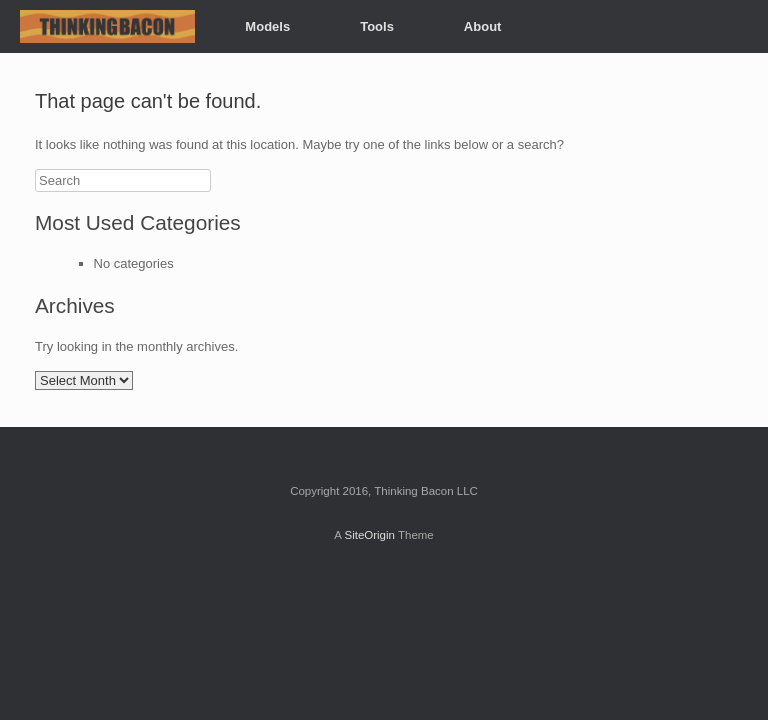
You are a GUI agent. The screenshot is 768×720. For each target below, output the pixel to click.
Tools (377, 26)
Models (267, 26)
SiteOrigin (369, 535)
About (483, 26)
